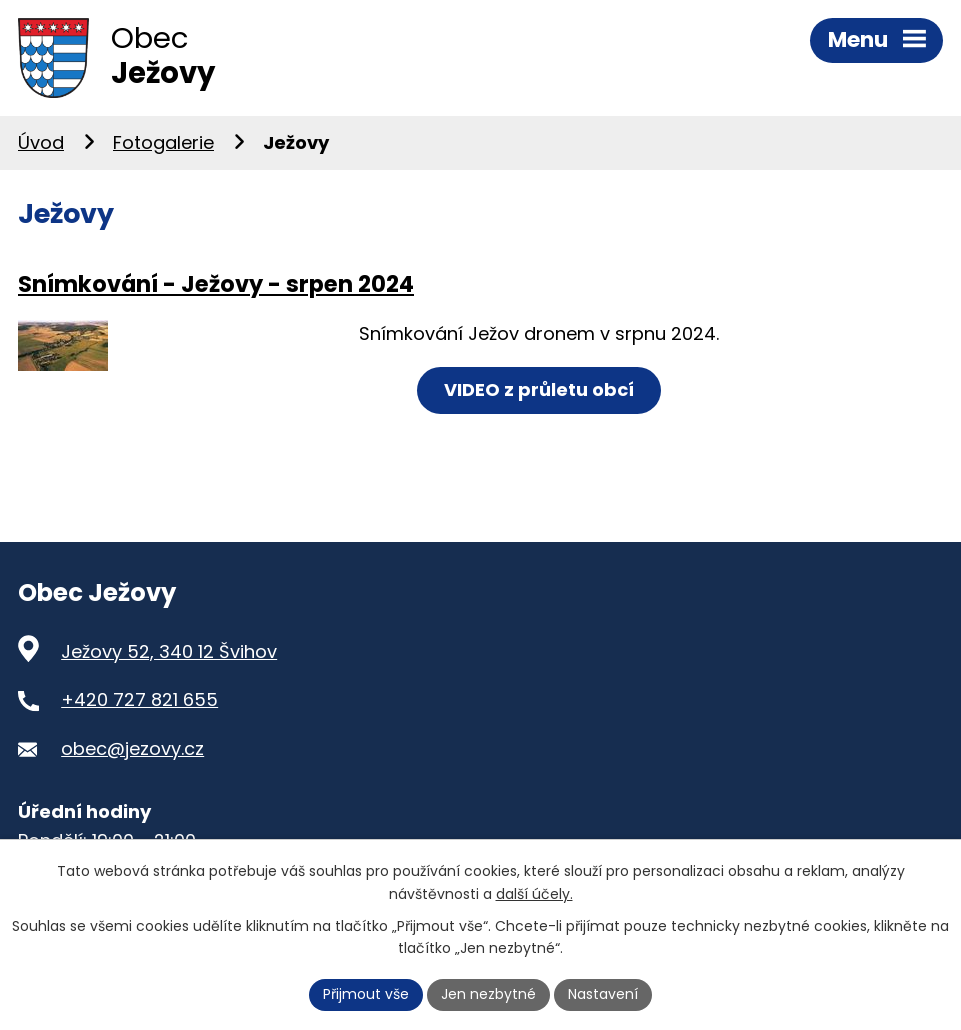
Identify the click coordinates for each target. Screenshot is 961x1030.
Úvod (41, 142)
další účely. (534, 894)
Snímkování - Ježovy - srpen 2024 (216, 284)
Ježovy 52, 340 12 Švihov (169, 651)
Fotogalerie (163, 142)
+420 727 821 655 (139, 699)
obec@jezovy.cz (132, 748)
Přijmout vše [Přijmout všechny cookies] (366, 994)
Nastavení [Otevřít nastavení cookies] (603, 994)
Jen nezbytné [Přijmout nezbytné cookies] (488, 994)
